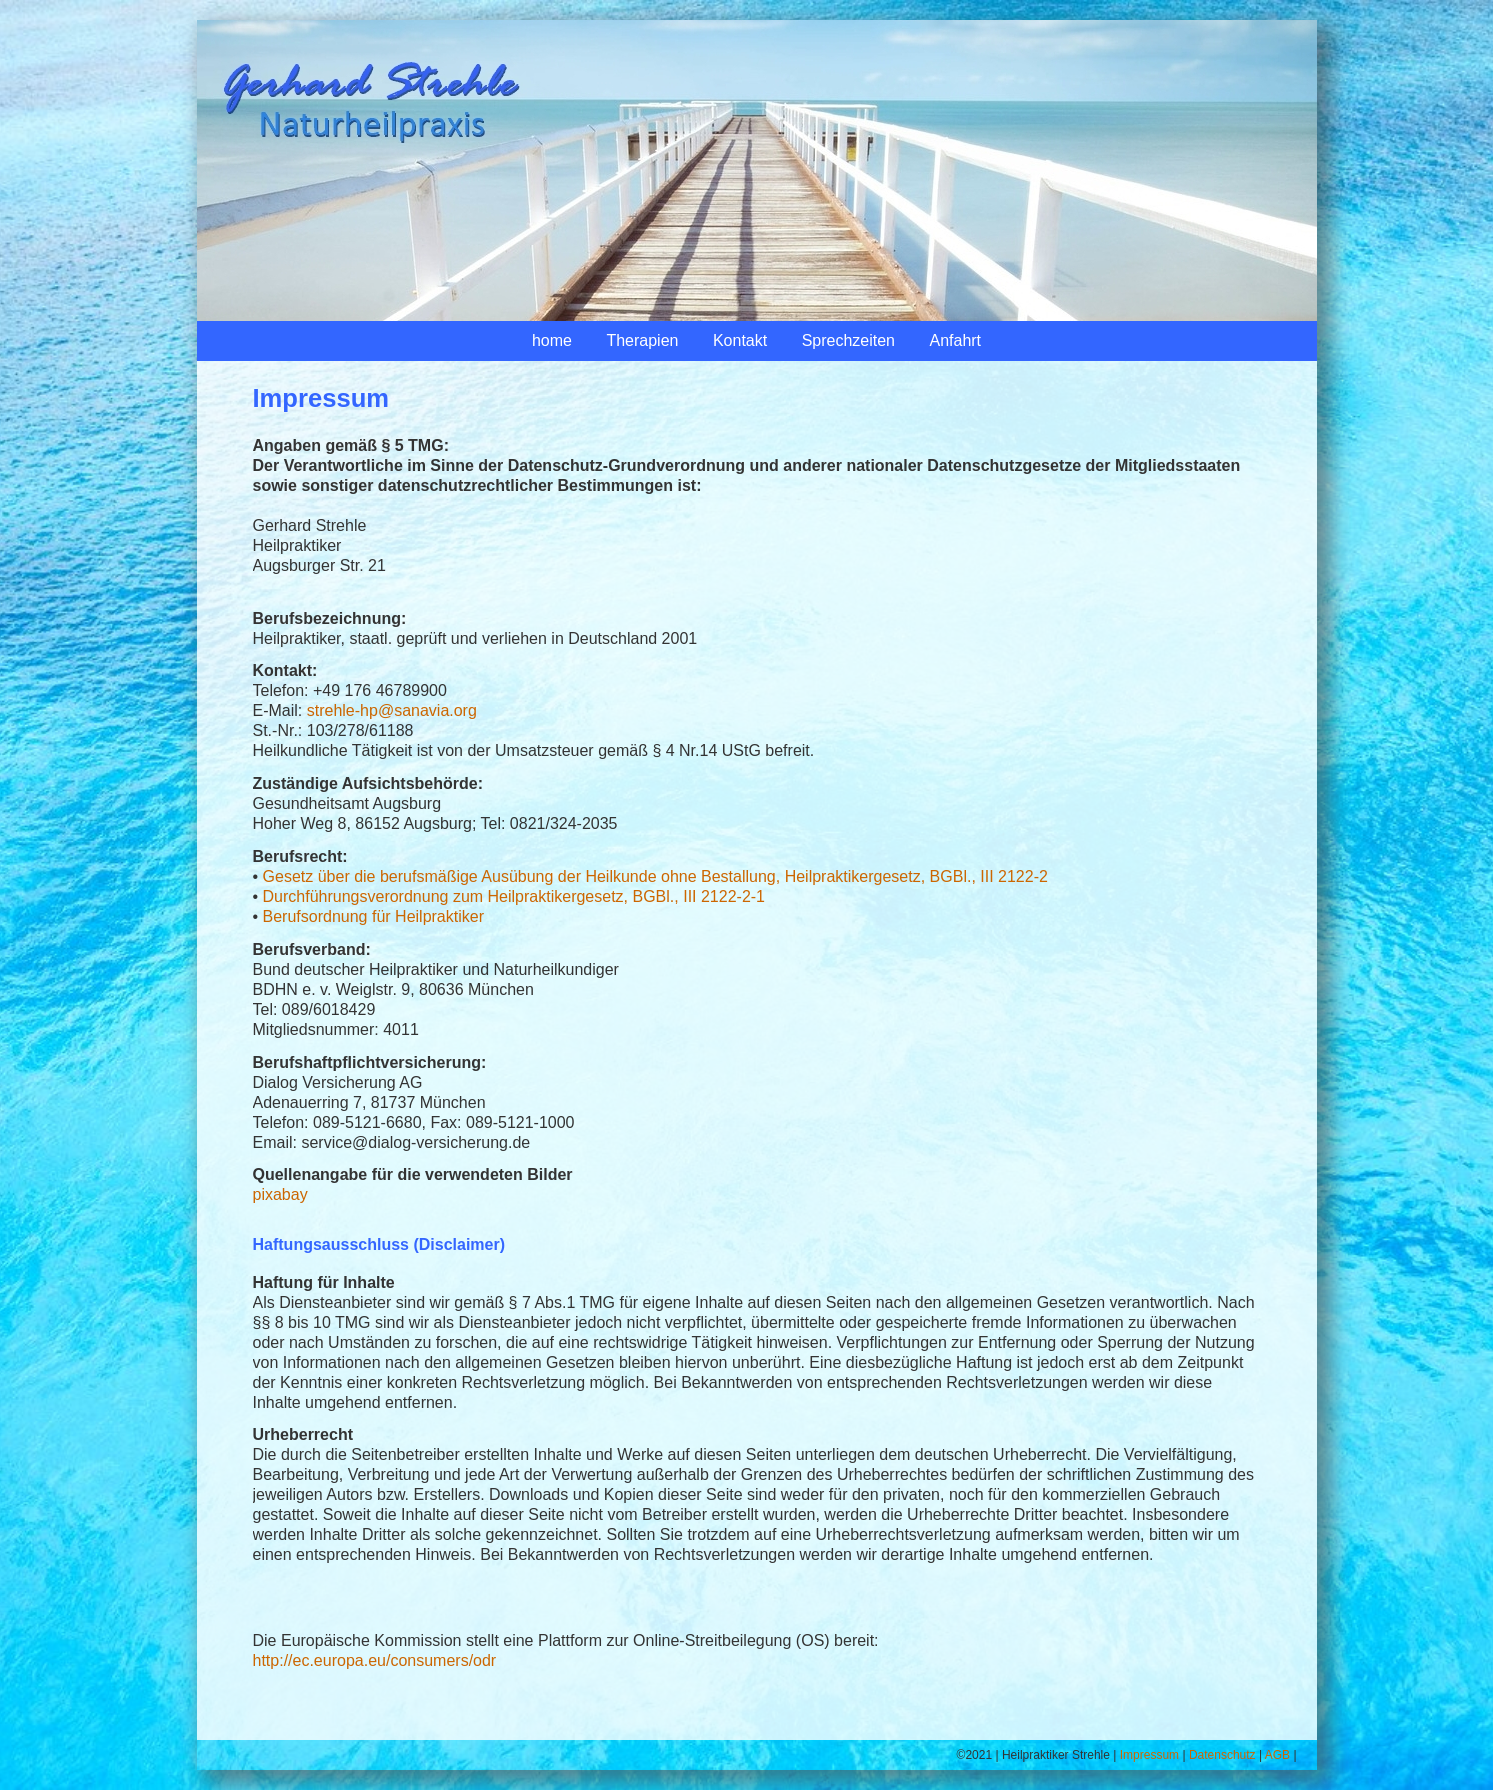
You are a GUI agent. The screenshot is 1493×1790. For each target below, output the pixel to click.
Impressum (1149, 1755)
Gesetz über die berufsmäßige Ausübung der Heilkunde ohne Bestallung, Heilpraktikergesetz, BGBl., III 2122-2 (655, 876)
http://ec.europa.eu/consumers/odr (375, 1660)
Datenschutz (1222, 1755)
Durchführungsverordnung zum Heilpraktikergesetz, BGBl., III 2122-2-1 (514, 896)
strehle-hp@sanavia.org (392, 710)
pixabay (280, 1194)
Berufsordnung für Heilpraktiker (373, 916)
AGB (1277, 1755)
